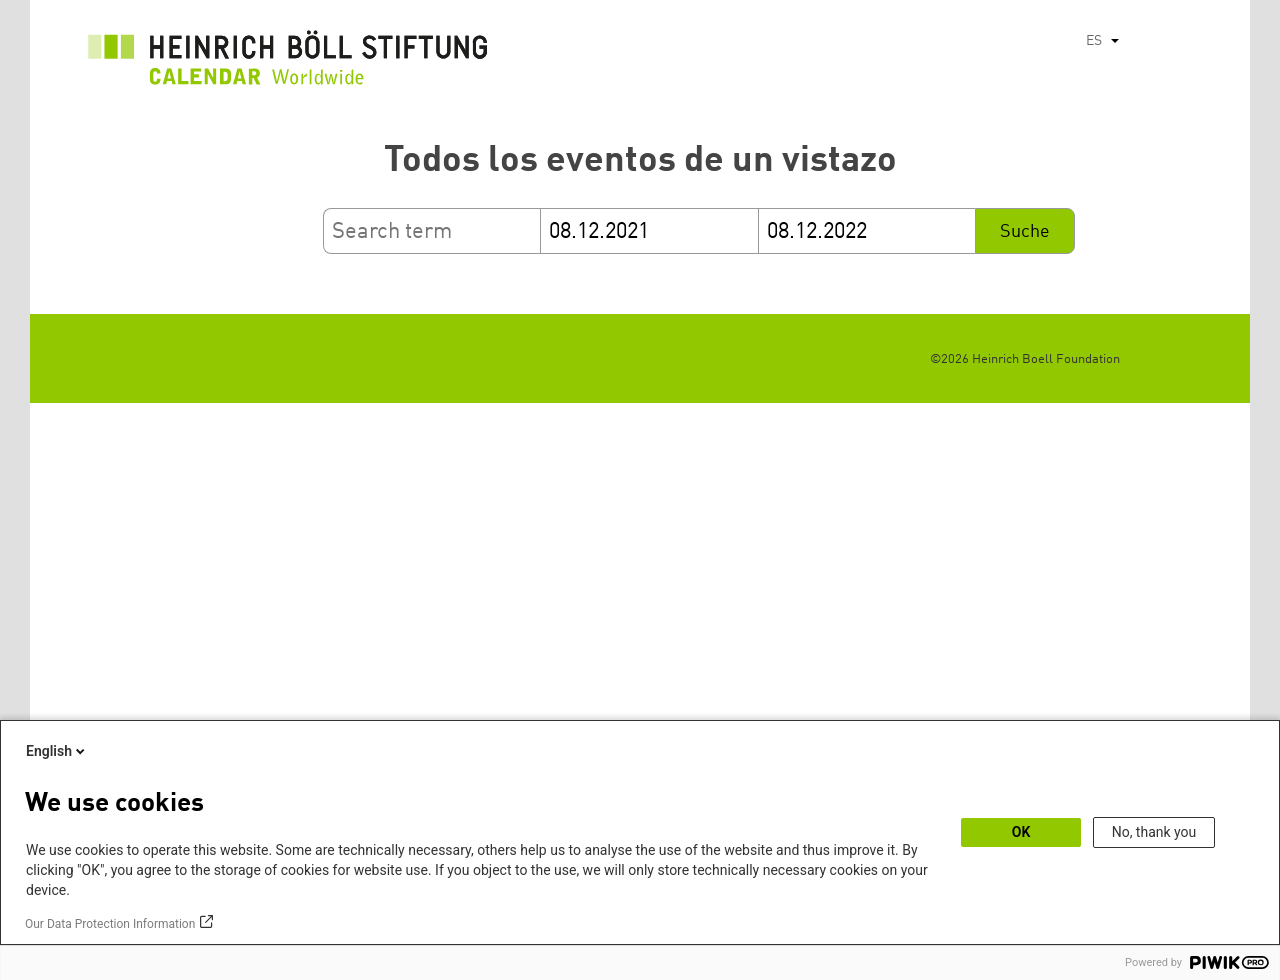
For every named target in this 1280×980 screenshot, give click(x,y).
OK (1021, 832)
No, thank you (1154, 832)
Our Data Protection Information (110, 924)
